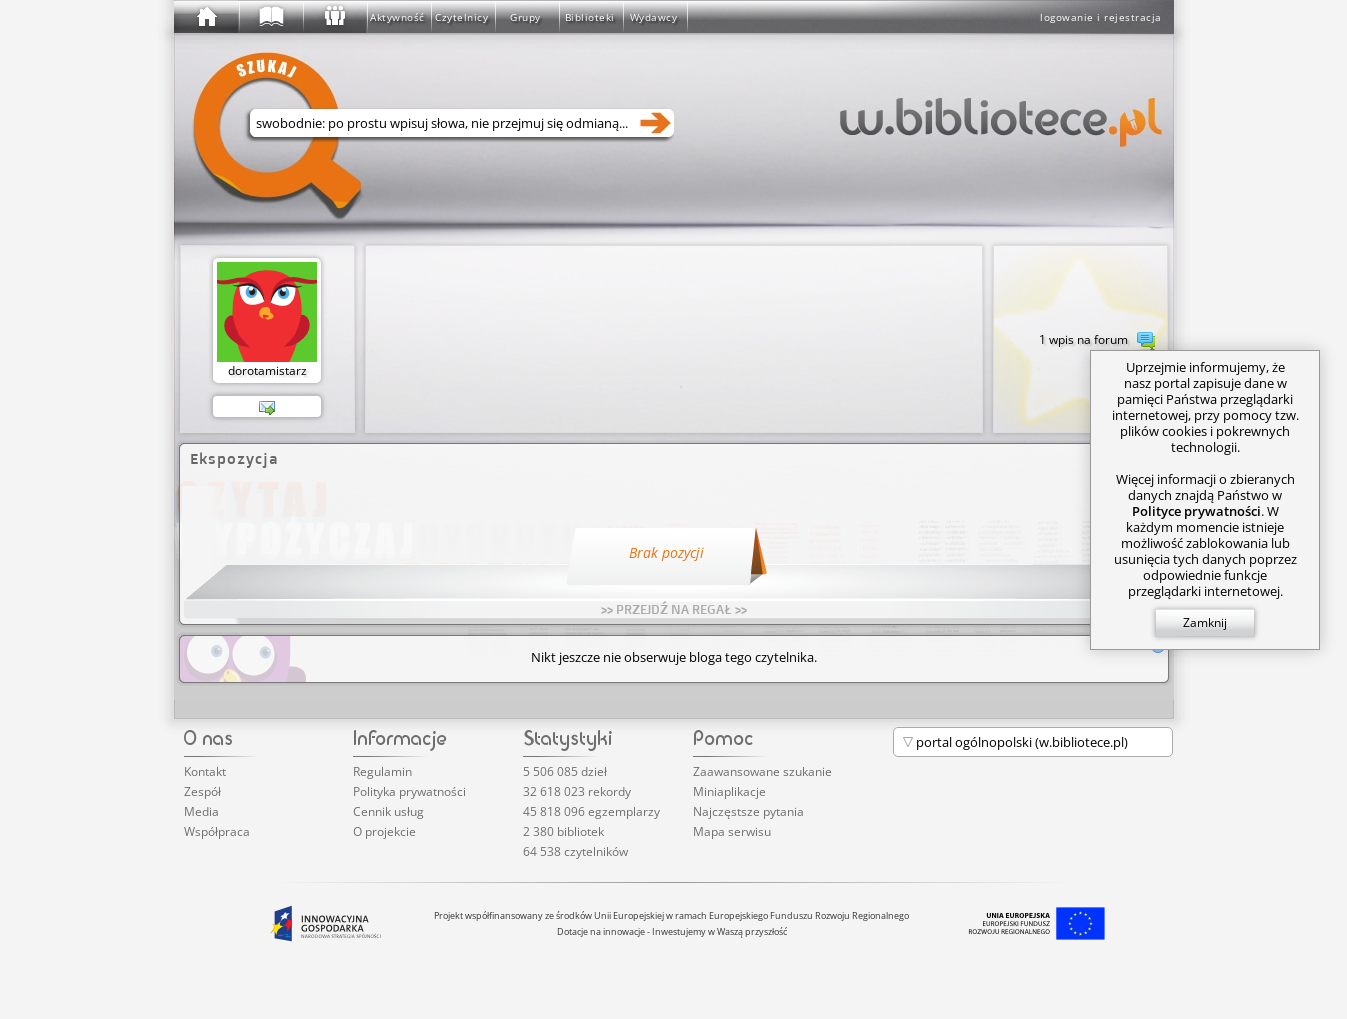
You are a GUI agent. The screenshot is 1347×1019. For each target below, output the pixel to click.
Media (201, 811)
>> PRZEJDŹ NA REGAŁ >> (674, 609)
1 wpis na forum (1097, 341)
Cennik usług (388, 811)
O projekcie (384, 831)
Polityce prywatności (1196, 511)
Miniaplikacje (729, 791)
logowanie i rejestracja (1101, 17)
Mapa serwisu (732, 831)
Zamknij (1205, 622)
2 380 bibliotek (563, 831)
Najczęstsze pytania (748, 811)
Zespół (202, 791)
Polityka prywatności (409, 791)
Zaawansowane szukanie (762, 771)
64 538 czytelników (575, 851)
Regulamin (382, 771)
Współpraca (217, 831)
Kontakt (205, 771)
